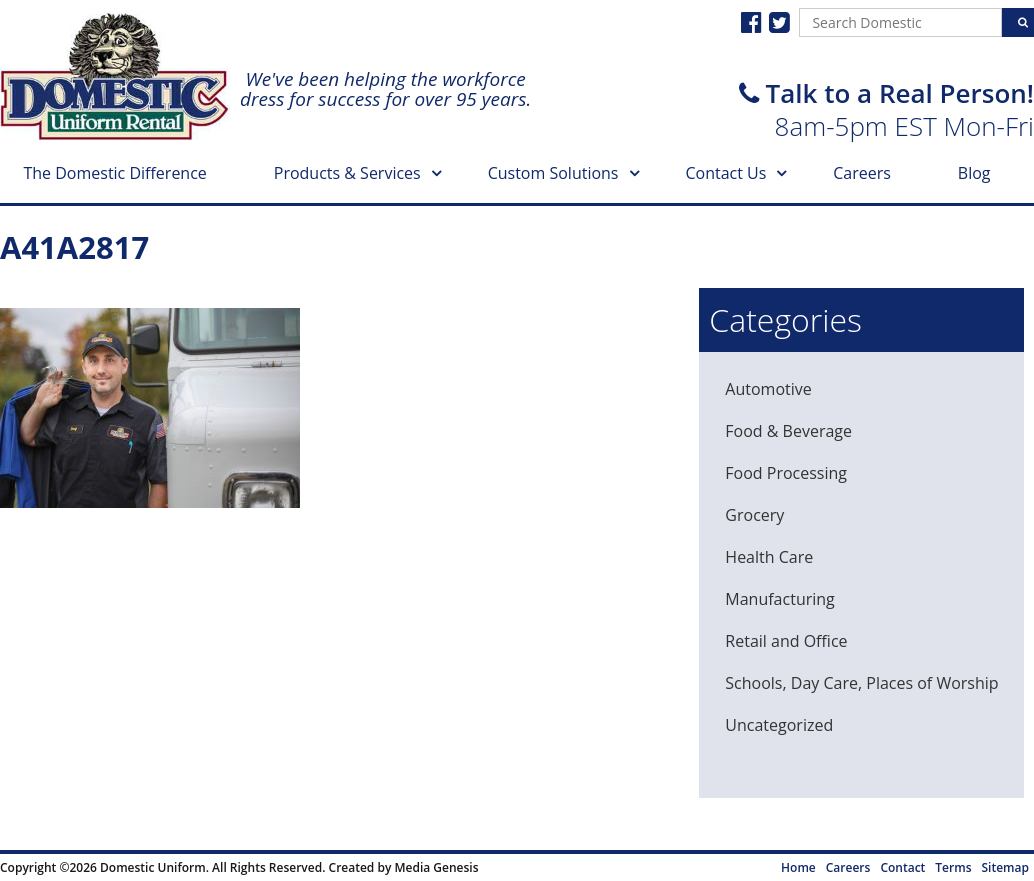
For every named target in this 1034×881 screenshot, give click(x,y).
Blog (974, 173)
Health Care (769, 557)
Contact (902, 867)
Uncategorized (779, 725)
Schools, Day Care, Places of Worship (861, 683)
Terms (953, 867)
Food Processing (786, 473)
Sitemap (1005, 867)
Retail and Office (786, 641)
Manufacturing (779, 599)
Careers (862, 173)
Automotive (768, 389)
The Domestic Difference (114, 173)
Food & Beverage (788, 431)
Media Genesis (436, 867)
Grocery (754, 515)
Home (798, 867)
